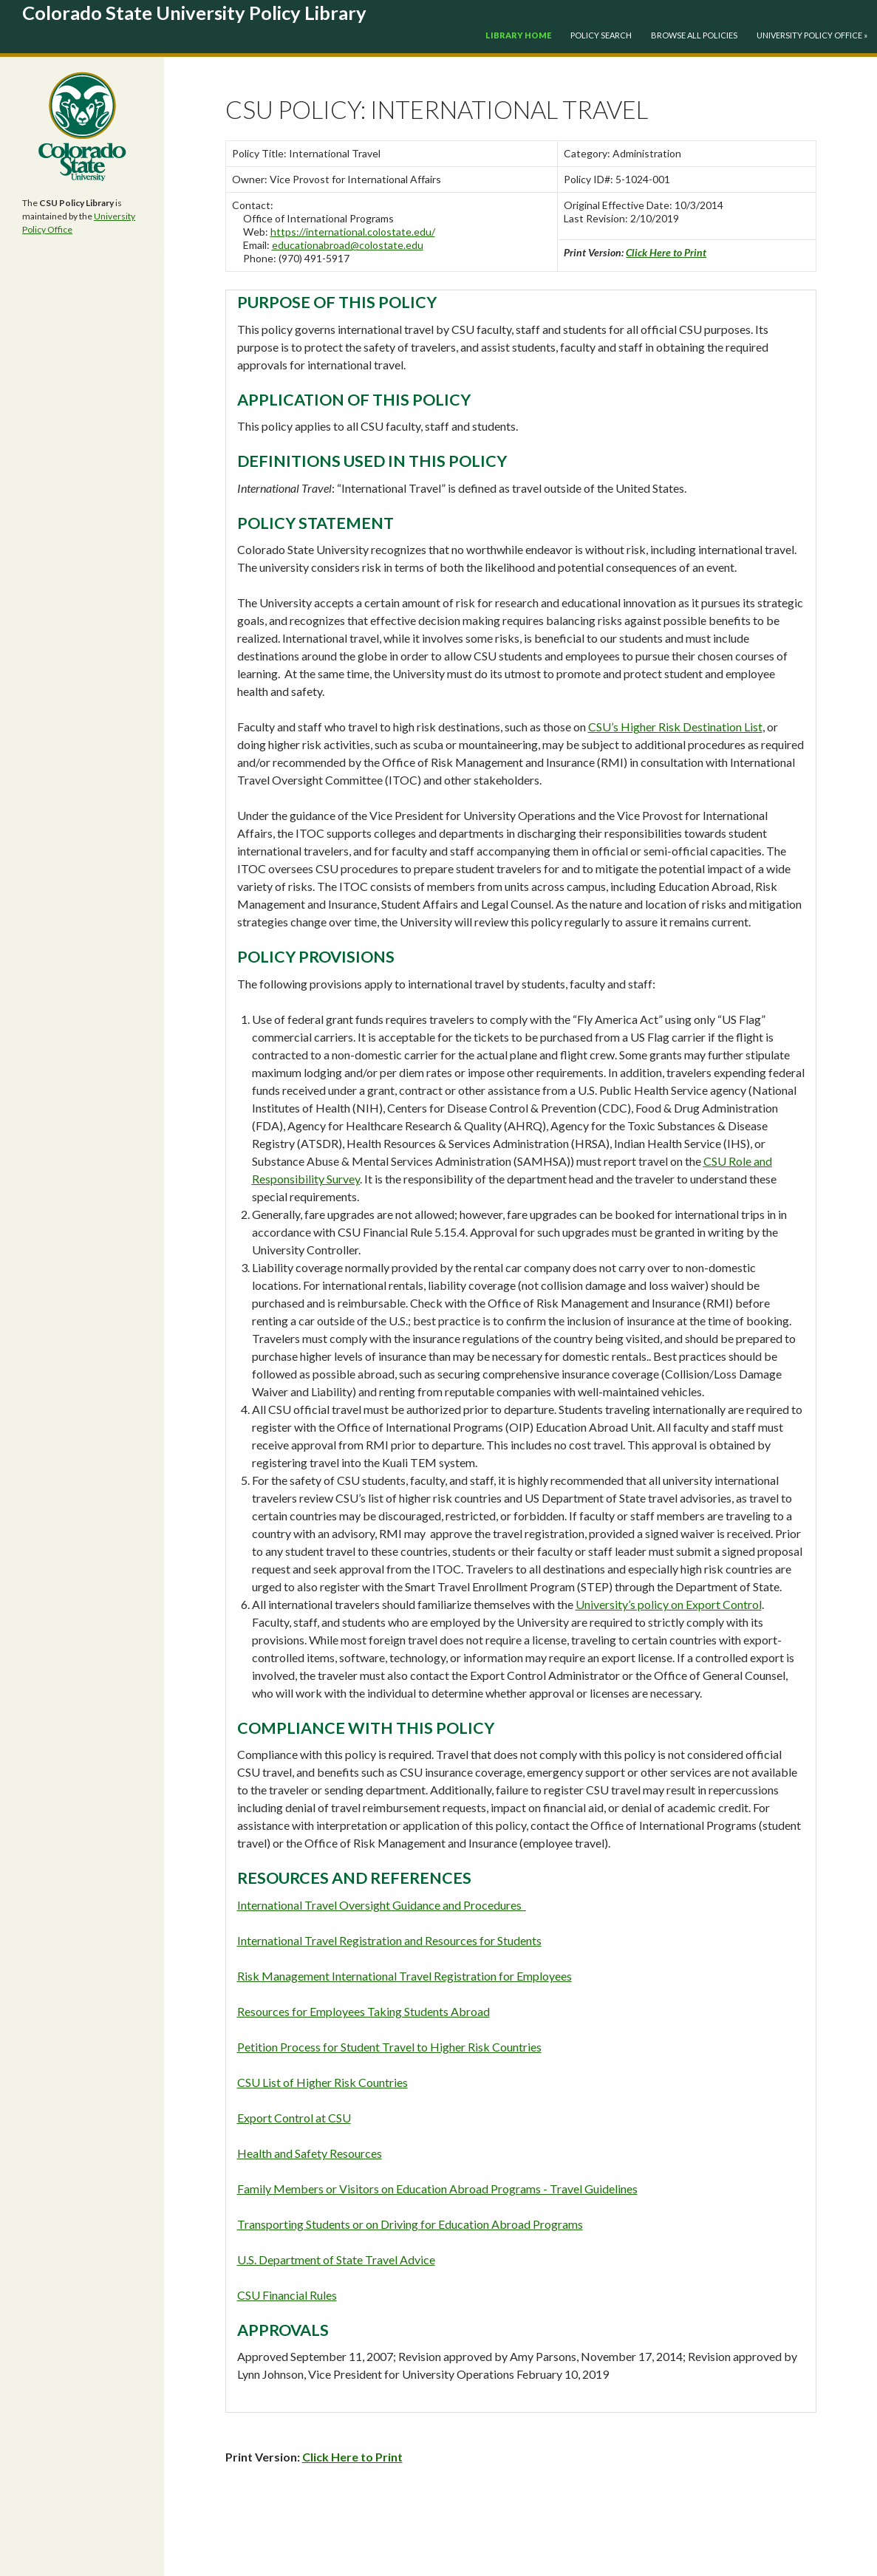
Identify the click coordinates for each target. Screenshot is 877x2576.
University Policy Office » (812, 35)
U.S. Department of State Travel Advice (336, 2259)
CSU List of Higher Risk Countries (322, 2082)
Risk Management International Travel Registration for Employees (404, 1976)
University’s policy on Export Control (669, 1604)
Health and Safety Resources (309, 2153)
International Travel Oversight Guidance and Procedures (380, 1905)
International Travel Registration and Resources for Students (389, 1940)
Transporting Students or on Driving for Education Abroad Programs (410, 2224)
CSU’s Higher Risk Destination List (675, 727)
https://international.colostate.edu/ (352, 231)
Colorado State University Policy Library (194, 12)
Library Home (518, 35)
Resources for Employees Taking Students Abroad (363, 2011)
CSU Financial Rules (287, 2295)
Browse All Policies (694, 35)
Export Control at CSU (294, 2118)
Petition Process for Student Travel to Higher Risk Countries (389, 2047)
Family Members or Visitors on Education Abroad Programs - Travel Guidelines (437, 2189)
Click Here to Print (666, 252)
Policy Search (601, 35)
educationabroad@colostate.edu (347, 245)
